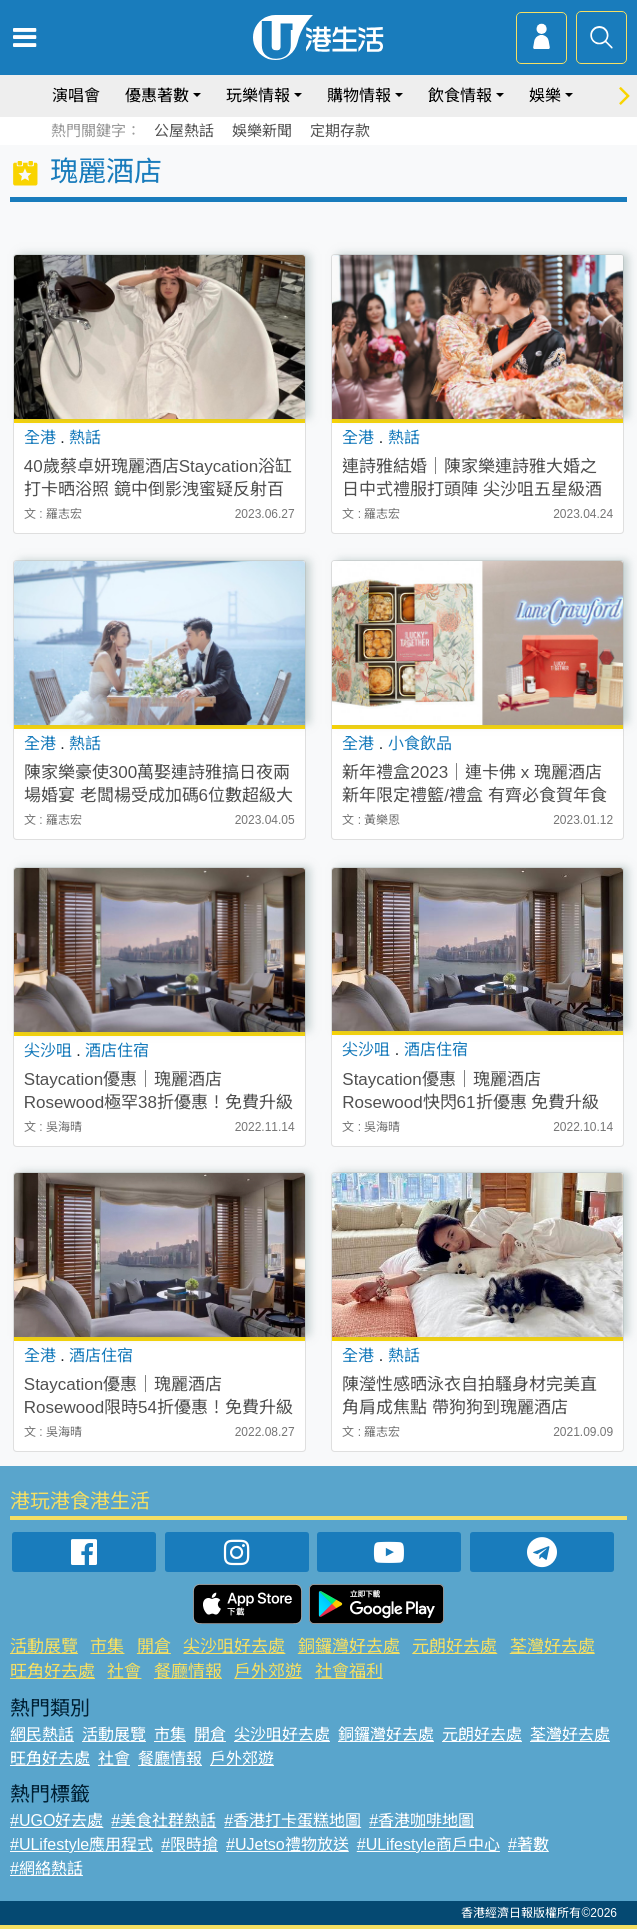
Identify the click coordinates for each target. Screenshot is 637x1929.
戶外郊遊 (268, 1671)
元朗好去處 (454, 1646)
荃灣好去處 (552, 1646)
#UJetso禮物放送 (287, 1844)
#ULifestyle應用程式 (81, 1844)
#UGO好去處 (56, 1820)
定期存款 (340, 130)
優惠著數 (157, 95)
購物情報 (359, 95)
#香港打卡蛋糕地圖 (292, 1820)
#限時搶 (189, 1844)
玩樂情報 (258, 95)
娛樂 (545, 95)
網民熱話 (42, 1734)
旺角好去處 (52, 1671)
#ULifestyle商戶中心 (428, 1844)
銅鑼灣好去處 (349, 1646)
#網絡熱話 (46, 1868)
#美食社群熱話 (163, 1820)
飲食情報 (460, 95)
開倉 (154, 1646)
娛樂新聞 (262, 130)
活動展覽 (44, 1646)
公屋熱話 (184, 130)
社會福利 (349, 1671)
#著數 (528, 1844)
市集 (107, 1646)
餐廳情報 (188, 1671)
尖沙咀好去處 (234, 1646)
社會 (124, 1671)
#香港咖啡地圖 (421, 1820)
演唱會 (76, 95)
